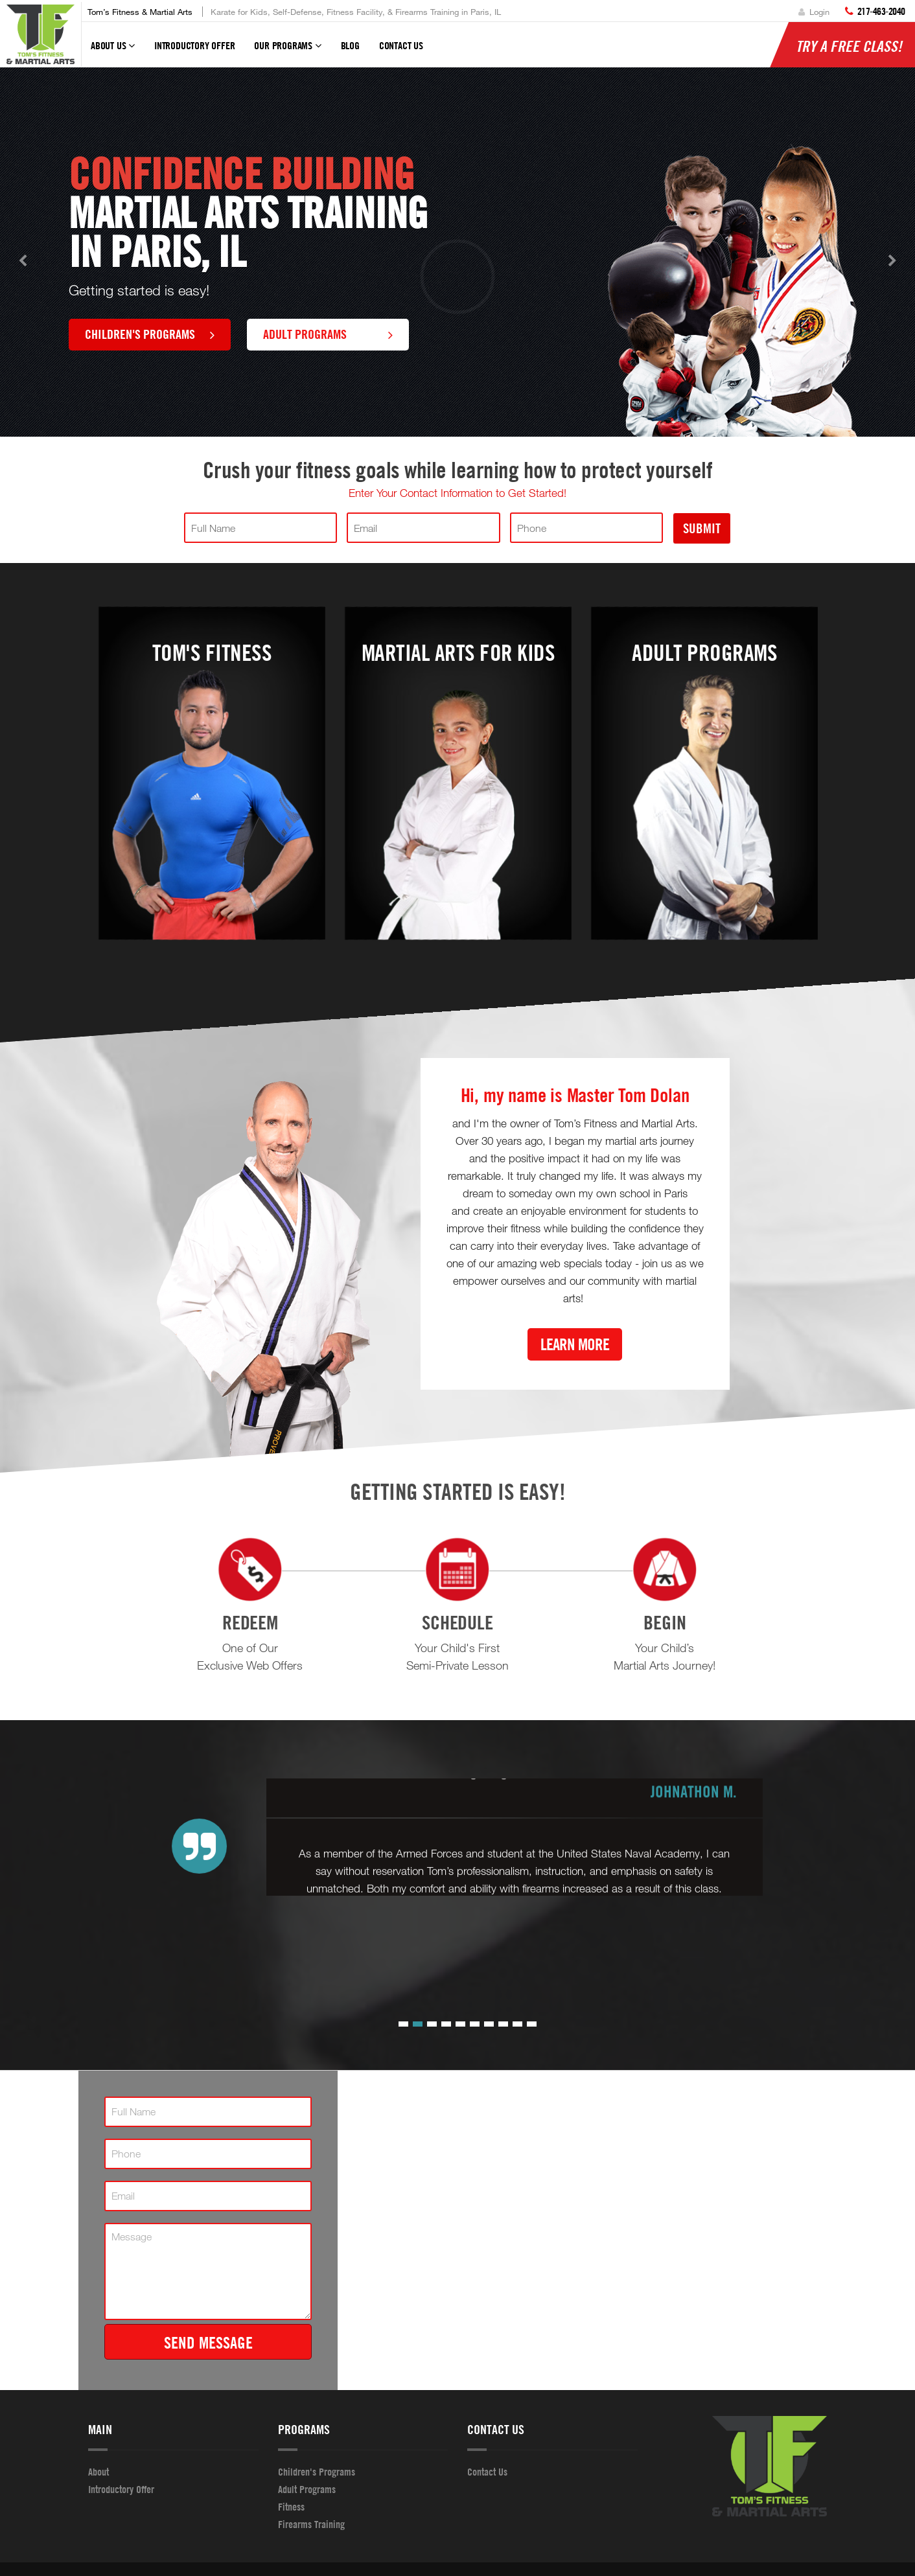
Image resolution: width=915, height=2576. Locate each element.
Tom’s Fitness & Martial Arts (139, 11)
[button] (403, 2024)
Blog (350, 45)
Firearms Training (311, 2524)
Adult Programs (328, 333)
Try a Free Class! (849, 46)
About (98, 2471)
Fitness (291, 2506)
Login (813, 11)
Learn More (574, 1344)
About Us (113, 51)
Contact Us (401, 45)
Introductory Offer (194, 45)
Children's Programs (149, 333)
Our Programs (287, 51)
